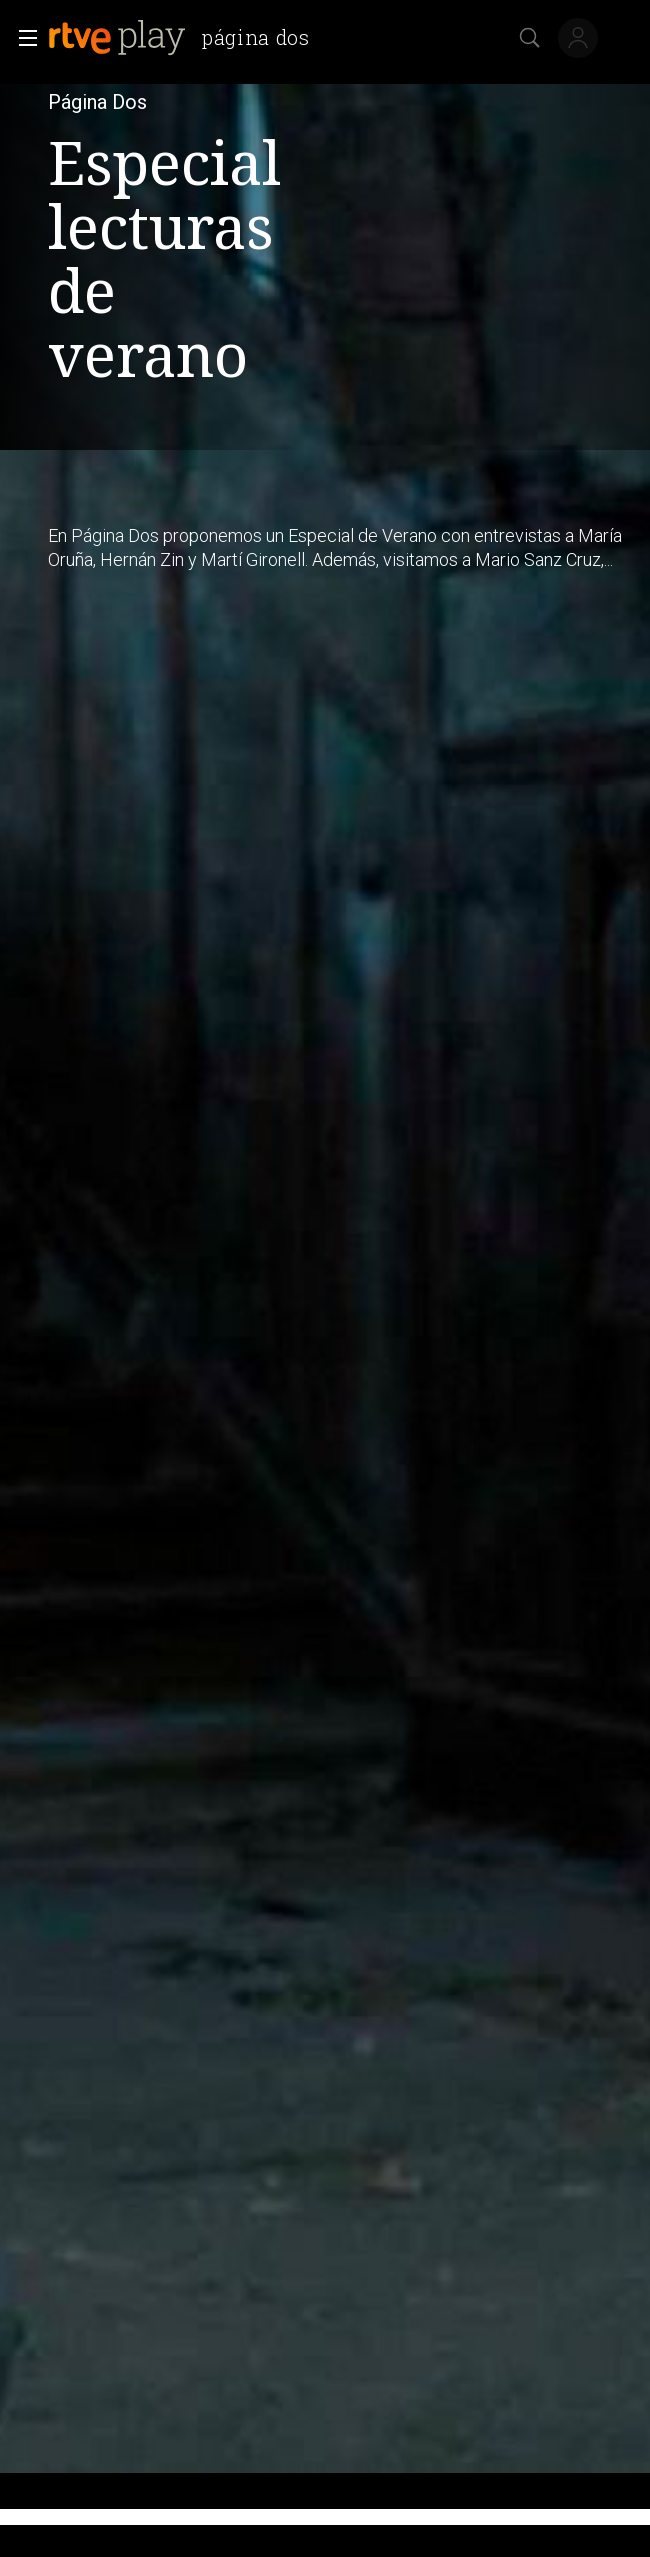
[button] (22, 38)
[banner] (187, 38)
